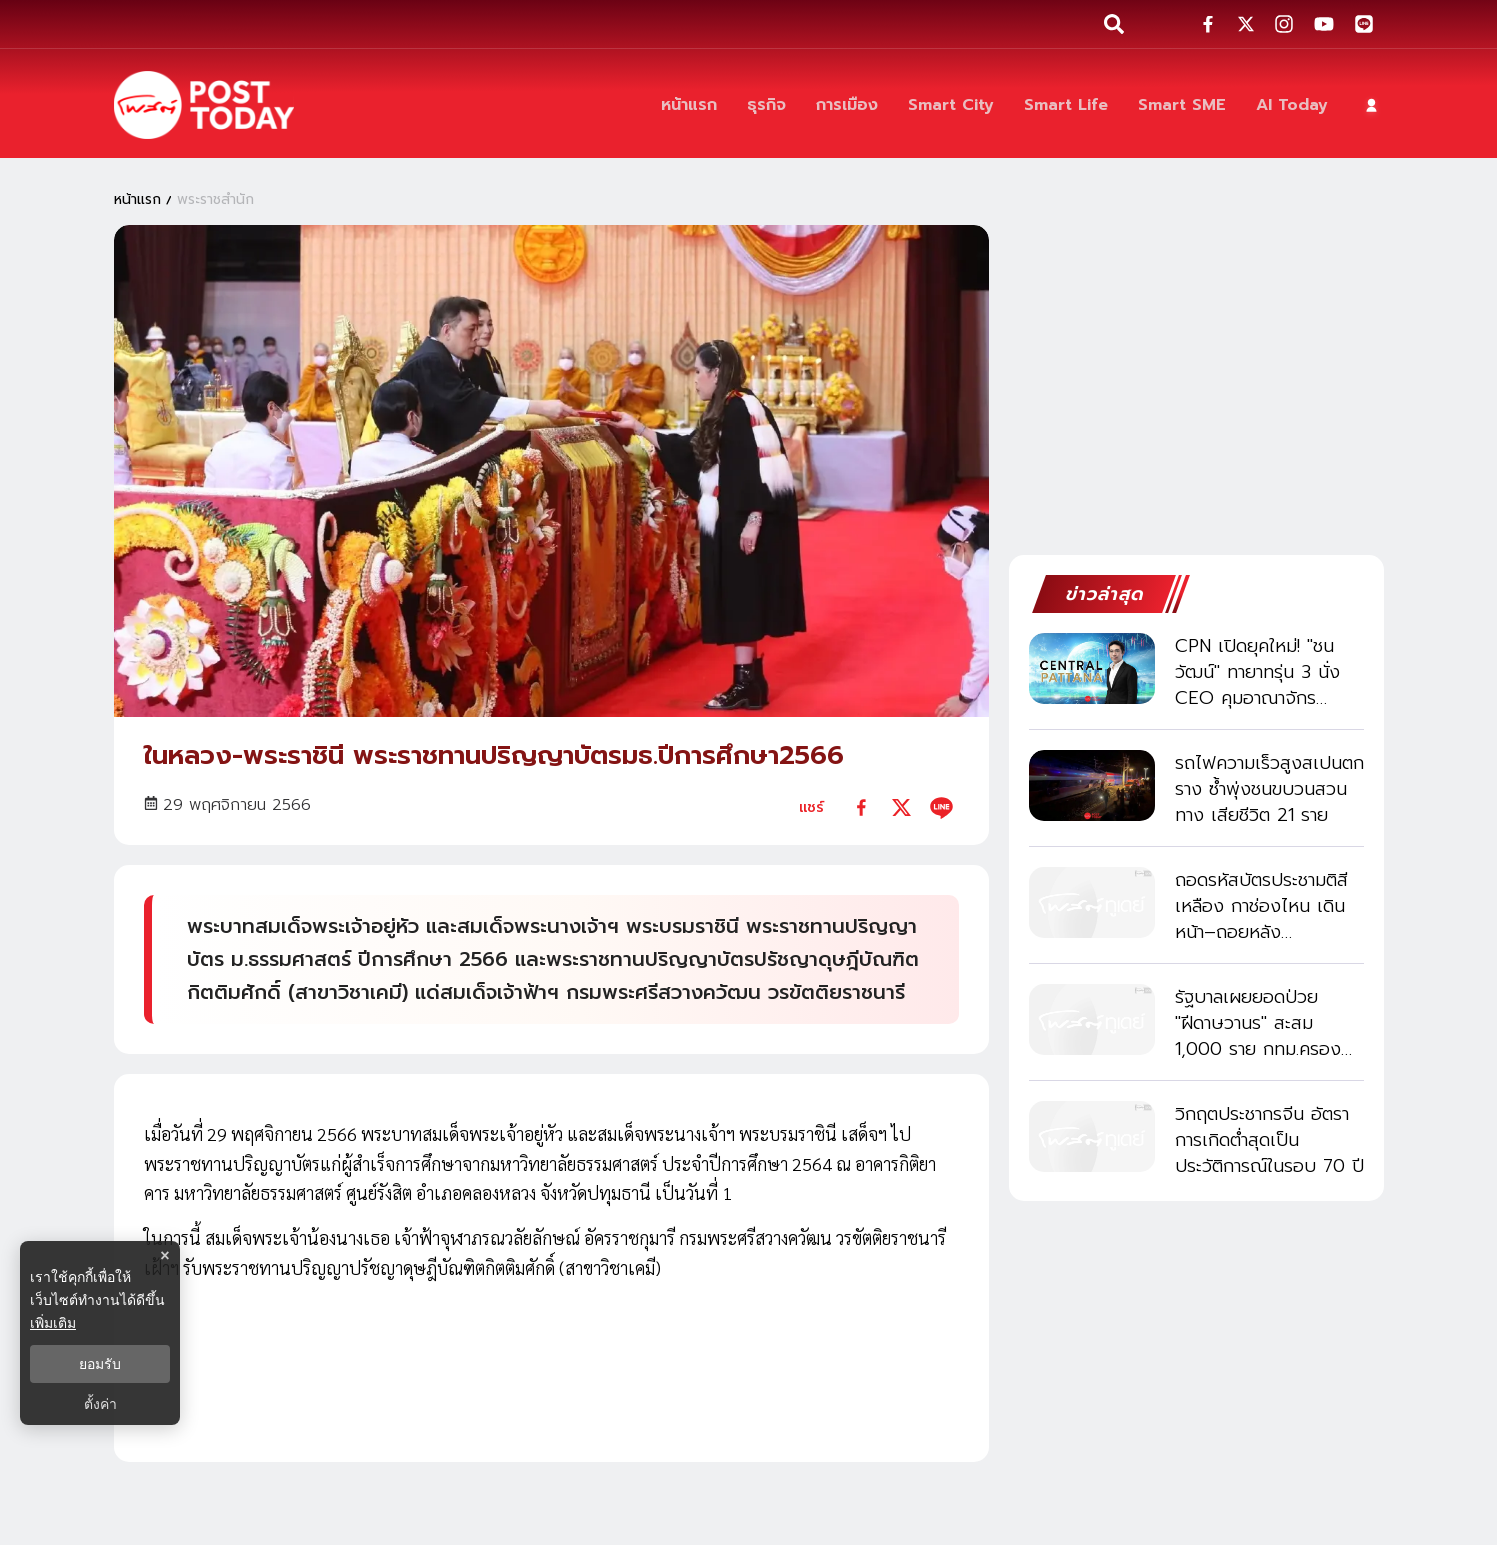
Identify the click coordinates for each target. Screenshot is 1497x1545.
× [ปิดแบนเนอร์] (164, 1255)
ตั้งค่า (100, 1404)
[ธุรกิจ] (766, 105)
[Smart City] (951, 105)
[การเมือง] (847, 105)
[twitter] (901, 807)
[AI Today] (1292, 105)
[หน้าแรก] (689, 105)
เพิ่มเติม (53, 1323)
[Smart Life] (1066, 105)
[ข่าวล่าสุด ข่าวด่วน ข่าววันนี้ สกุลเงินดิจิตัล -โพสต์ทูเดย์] (204, 105)
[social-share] (1208, 24)
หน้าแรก (137, 199)
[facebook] (861, 807)
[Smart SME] (1182, 105)
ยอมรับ (100, 1364)
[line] (941, 807)
